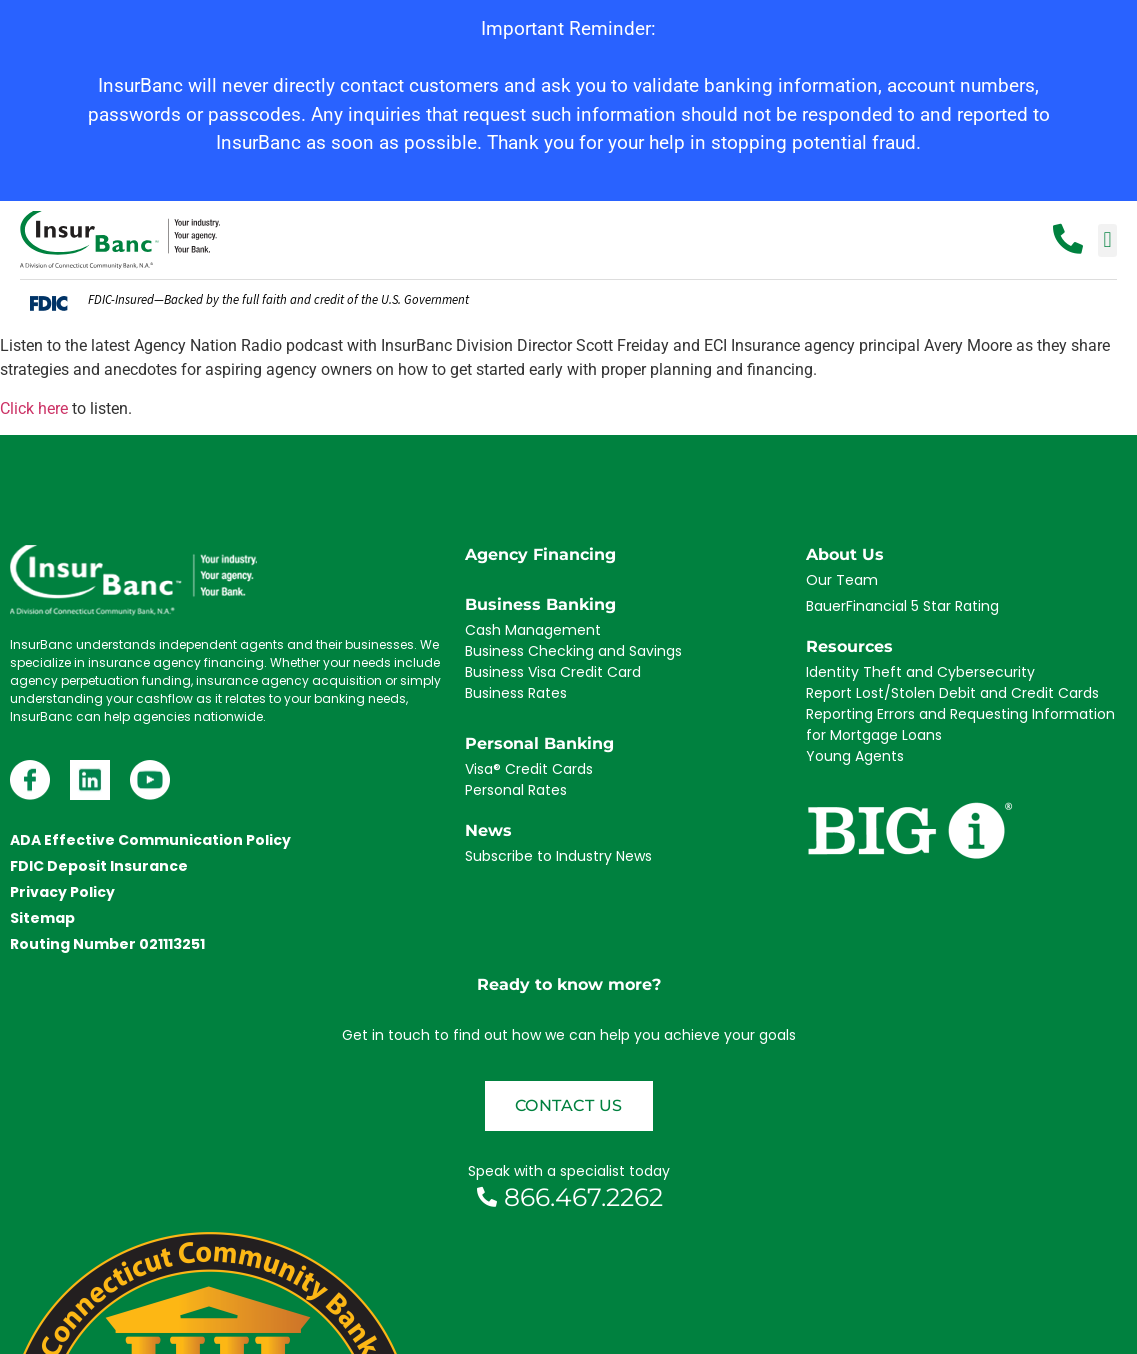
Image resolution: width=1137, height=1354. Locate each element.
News (488, 830)
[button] (1107, 240)
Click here (34, 408)
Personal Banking (539, 743)
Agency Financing (540, 554)
